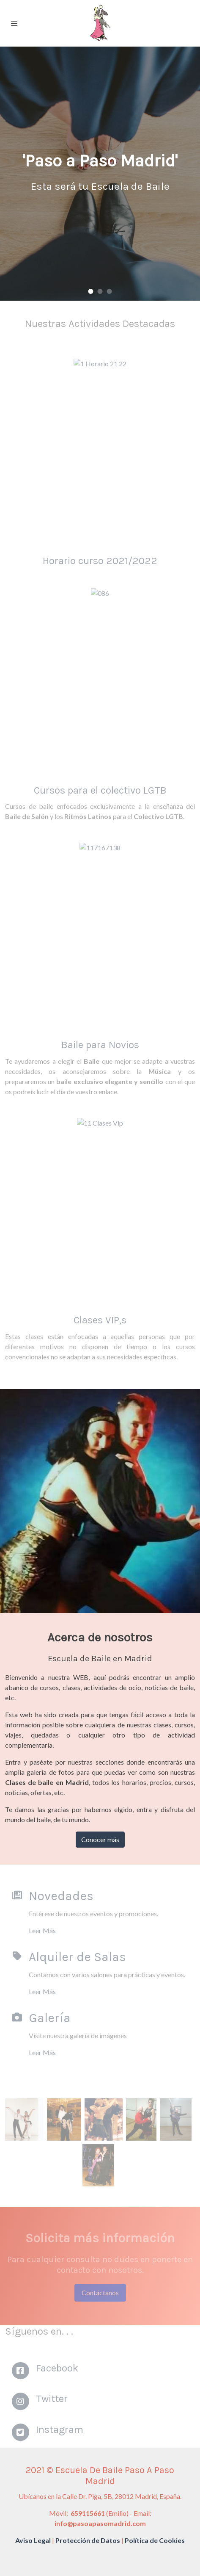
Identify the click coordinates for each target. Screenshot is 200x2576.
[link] (100, 23)
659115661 (87, 2513)
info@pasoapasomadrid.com (100, 2523)
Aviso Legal (33, 2540)
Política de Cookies (155, 2540)
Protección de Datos (87, 2540)
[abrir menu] (14, 23)
